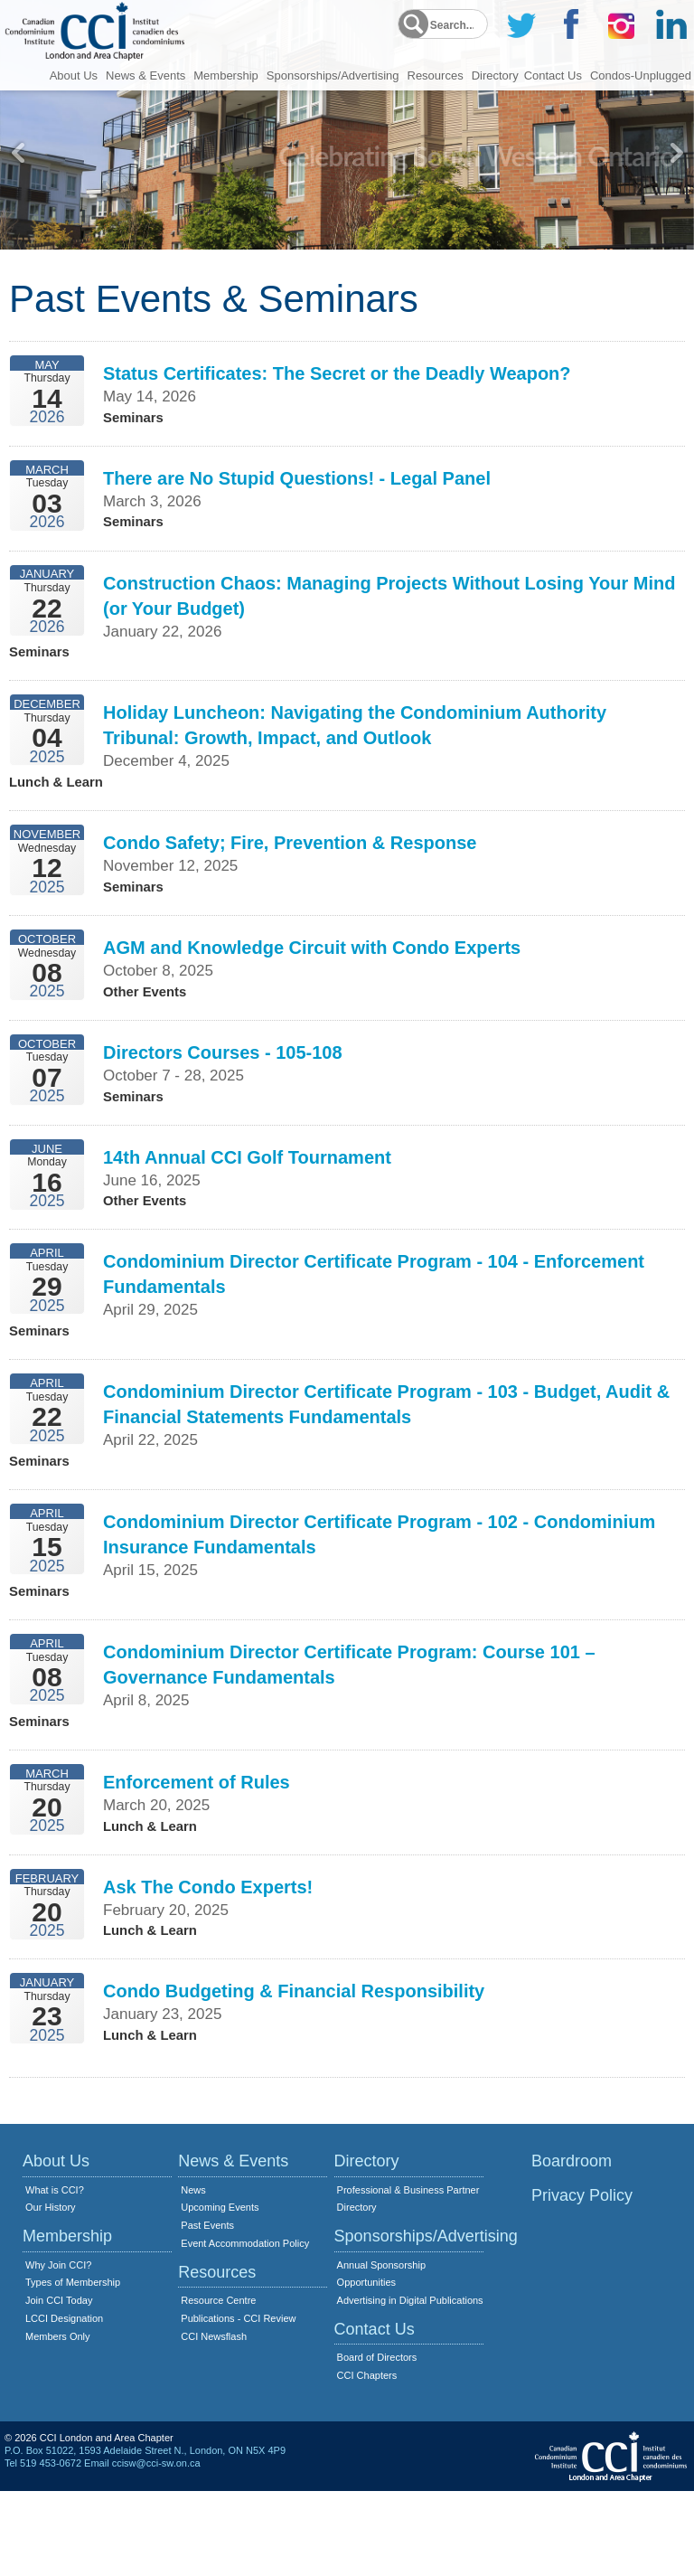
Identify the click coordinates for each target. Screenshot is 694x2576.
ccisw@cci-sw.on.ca (156, 2548)
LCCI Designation (64, 2403)
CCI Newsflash (214, 2421)
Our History (50, 2292)
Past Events (207, 2310)
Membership (225, 73)
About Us (74, 73)
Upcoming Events (219, 2292)
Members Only (57, 2421)
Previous (18, 152)
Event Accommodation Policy (245, 2328)
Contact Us (553, 73)
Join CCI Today (58, 2385)
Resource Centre (218, 2385)
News (193, 2274)
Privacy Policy (582, 2280)
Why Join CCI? (58, 2350)
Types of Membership (72, 2367)
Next (676, 152)
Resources (436, 73)
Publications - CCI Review (238, 2403)
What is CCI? (54, 2274)
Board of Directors (377, 2442)
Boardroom (571, 2246)
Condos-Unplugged (640, 73)
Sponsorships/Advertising (333, 73)
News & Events (145, 73)
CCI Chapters (367, 2460)
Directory (495, 73)
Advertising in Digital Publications (410, 2385)
